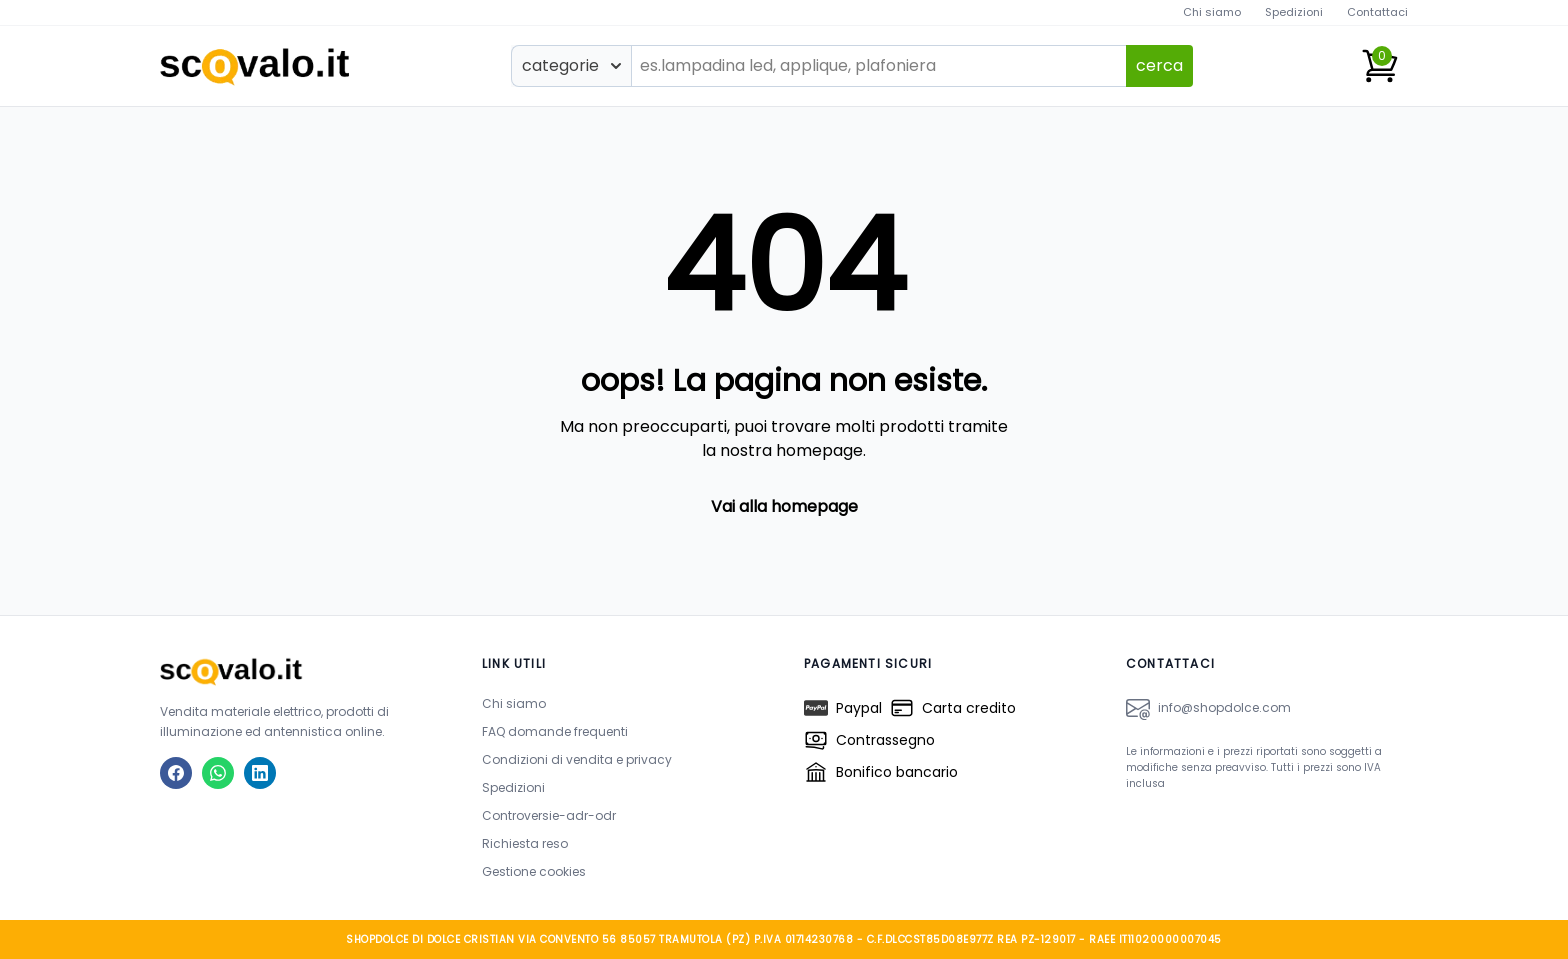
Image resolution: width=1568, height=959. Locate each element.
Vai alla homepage (784, 506)
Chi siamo (1212, 12)
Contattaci (1377, 12)
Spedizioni (1294, 12)
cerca (1159, 65)
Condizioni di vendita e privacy (577, 759)
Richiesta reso (525, 843)
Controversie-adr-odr (549, 815)
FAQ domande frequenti (555, 731)
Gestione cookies (534, 871)
